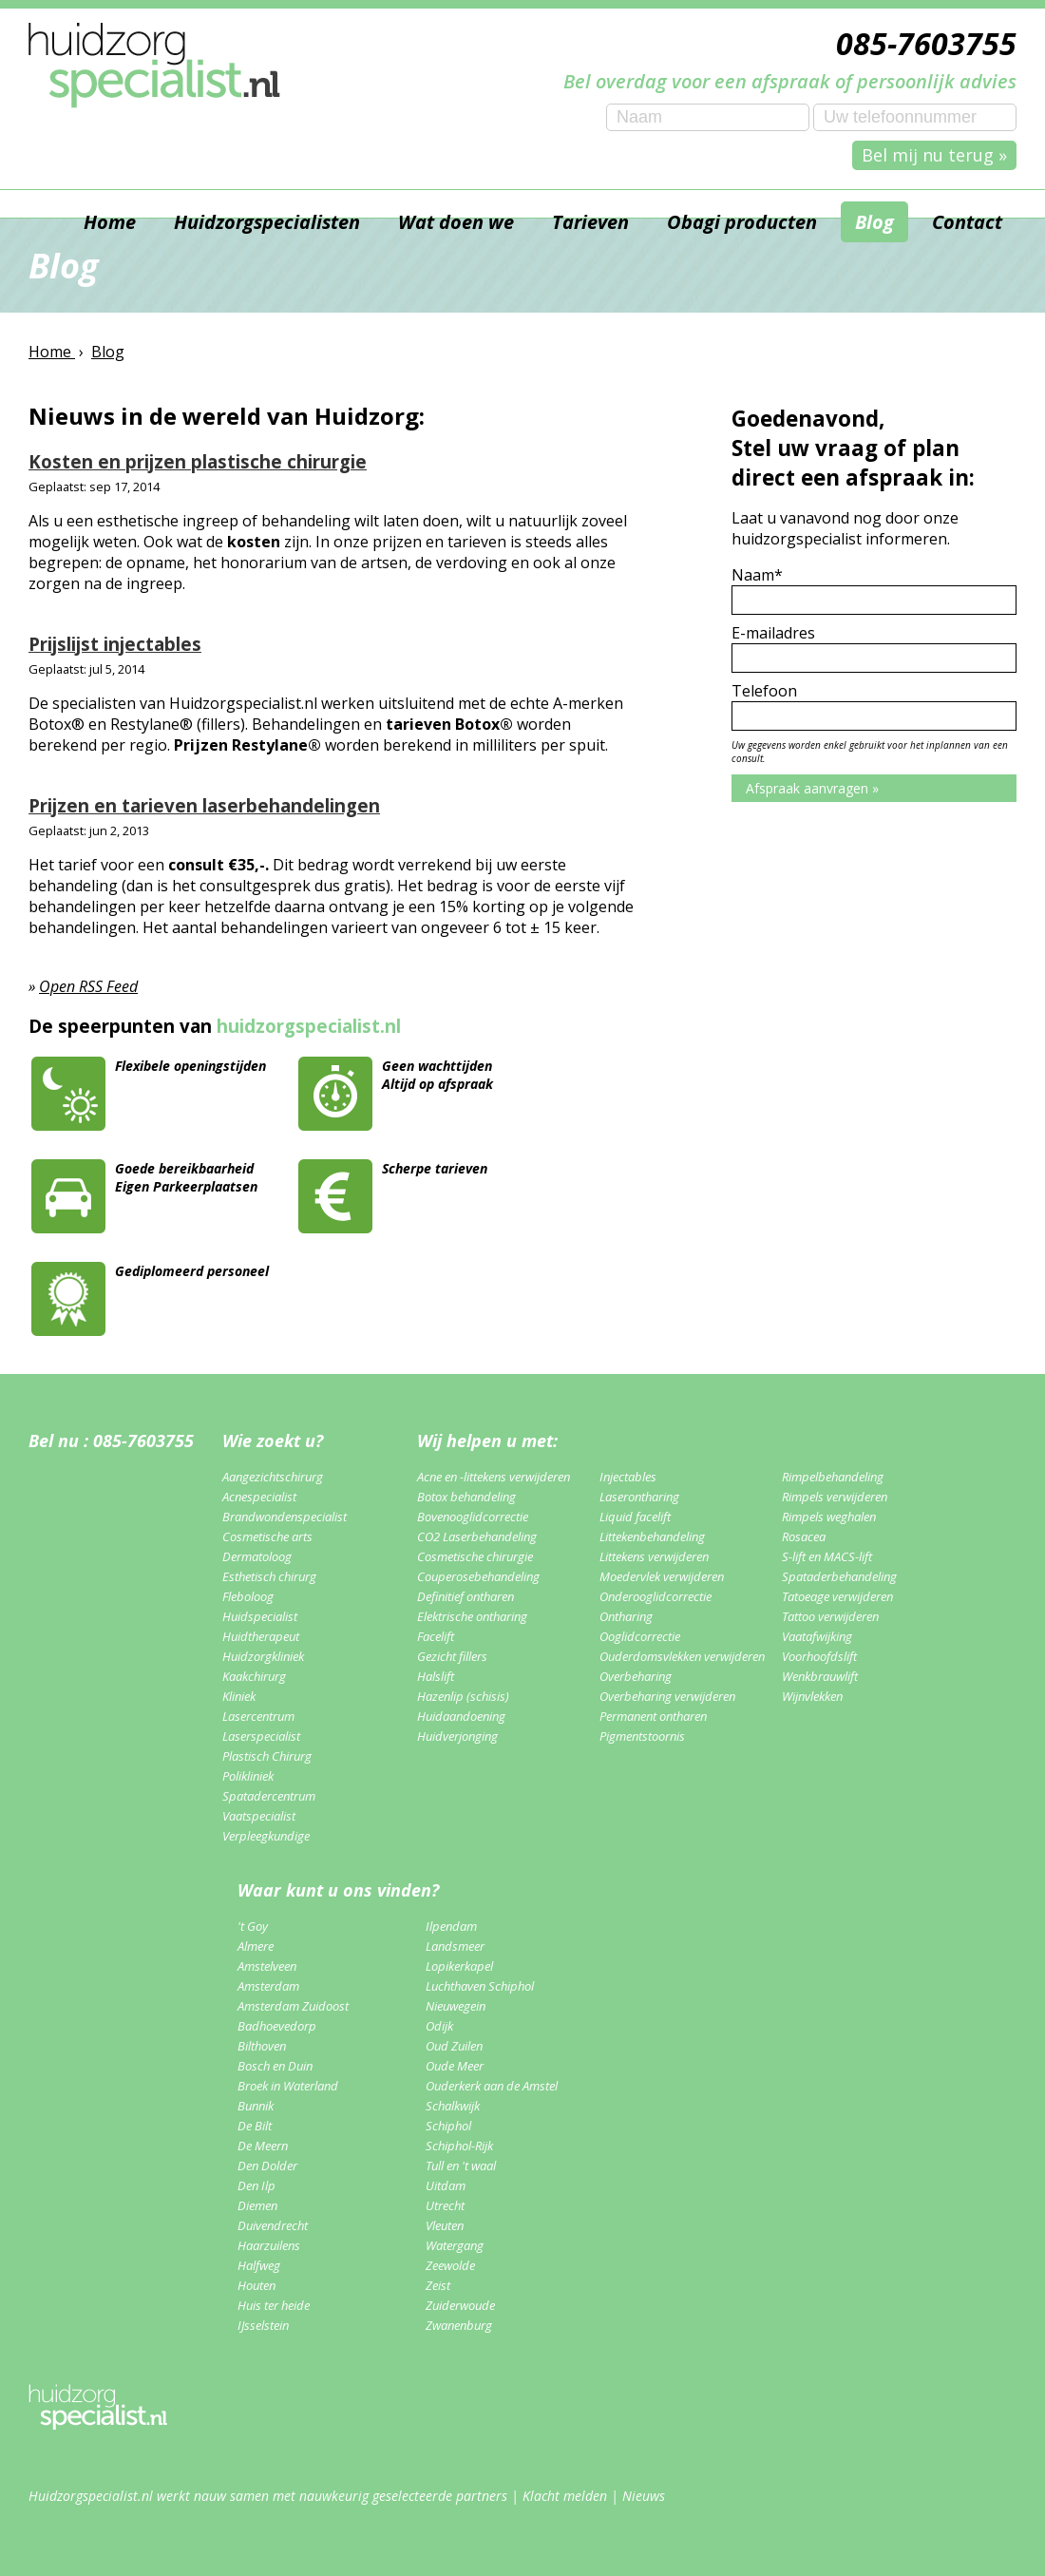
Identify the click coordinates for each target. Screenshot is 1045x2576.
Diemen (257, 2205)
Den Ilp (257, 2185)
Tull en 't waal (461, 2165)
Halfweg (259, 2265)
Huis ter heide (274, 2305)
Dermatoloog (257, 1556)
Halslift (435, 1676)
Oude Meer (455, 2065)
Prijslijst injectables (114, 644)
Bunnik (256, 2105)
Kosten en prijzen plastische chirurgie (197, 461)
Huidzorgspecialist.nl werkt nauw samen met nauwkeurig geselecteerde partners (267, 2496)
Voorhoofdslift (819, 1656)
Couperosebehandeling (478, 1576)
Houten (257, 2285)
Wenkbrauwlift (820, 1676)
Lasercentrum (258, 1716)
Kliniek (239, 1696)
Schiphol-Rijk (459, 2145)
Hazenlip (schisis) (463, 1696)
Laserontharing (639, 1496)
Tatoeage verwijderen (837, 1596)
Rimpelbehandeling (833, 1476)
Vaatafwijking (817, 1636)
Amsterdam (268, 1985)
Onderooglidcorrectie (655, 1596)
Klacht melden (564, 2496)
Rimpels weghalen (829, 1516)
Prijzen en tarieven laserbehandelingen (204, 805)
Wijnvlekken (812, 1696)
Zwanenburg (459, 2325)
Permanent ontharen (653, 1716)
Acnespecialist (259, 1496)
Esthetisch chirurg (269, 1576)
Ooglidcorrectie (639, 1636)
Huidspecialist (259, 1616)
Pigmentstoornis (642, 1736)
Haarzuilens (269, 2245)
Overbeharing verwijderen (667, 1696)
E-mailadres (773, 632)
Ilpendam (451, 1926)
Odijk (439, 2025)
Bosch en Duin (275, 2065)
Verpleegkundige (266, 1835)
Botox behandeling (466, 1496)
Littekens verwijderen (654, 1556)
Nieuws (643, 2496)
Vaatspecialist (258, 1815)
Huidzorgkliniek (263, 1656)
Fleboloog (248, 1596)
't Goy (253, 1926)
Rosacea (804, 1536)
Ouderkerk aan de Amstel (492, 2085)
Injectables (627, 1476)
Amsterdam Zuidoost (293, 2005)
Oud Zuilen (454, 2045)
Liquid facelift (635, 1516)
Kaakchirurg (254, 1676)
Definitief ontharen (465, 1596)
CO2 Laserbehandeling (477, 1536)
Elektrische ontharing (472, 1616)
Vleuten (445, 2225)
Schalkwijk (453, 2105)
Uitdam (446, 2185)
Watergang (455, 2245)
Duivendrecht (273, 2225)
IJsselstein (263, 2325)
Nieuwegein (455, 2005)
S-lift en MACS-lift (827, 1556)
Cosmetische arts (267, 1536)
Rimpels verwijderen (834, 1496)
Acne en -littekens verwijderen (493, 1476)
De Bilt (255, 2125)
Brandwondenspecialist (284, 1516)
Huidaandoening (461, 1716)
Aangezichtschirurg (272, 1476)
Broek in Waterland (288, 2085)
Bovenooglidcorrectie (472, 1516)
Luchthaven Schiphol (480, 1985)
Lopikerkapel (459, 1966)
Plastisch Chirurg (267, 1756)
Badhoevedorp (277, 2025)
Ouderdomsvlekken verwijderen (682, 1656)
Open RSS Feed (88, 986)
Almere (256, 1946)
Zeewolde (450, 2265)
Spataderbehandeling (839, 1576)
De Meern (263, 2145)
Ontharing (626, 1616)
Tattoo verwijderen (830, 1616)
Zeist (438, 2285)
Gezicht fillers (452, 1656)
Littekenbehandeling (652, 1536)
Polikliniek (248, 1775)
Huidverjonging (457, 1736)
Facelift (435, 1636)
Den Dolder (267, 2165)
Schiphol (448, 2125)
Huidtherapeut (260, 1636)
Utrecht (445, 2205)
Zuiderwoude (460, 2305)
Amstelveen (267, 1966)
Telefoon (764, 690)
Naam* (757, 574)
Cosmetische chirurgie (475, 1556)
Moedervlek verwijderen (661, 1576)
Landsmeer (455, 1946)
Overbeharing (635, 1676)
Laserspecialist (261, 1736)
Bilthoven (262, 2045)
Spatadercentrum (268, 1795)
